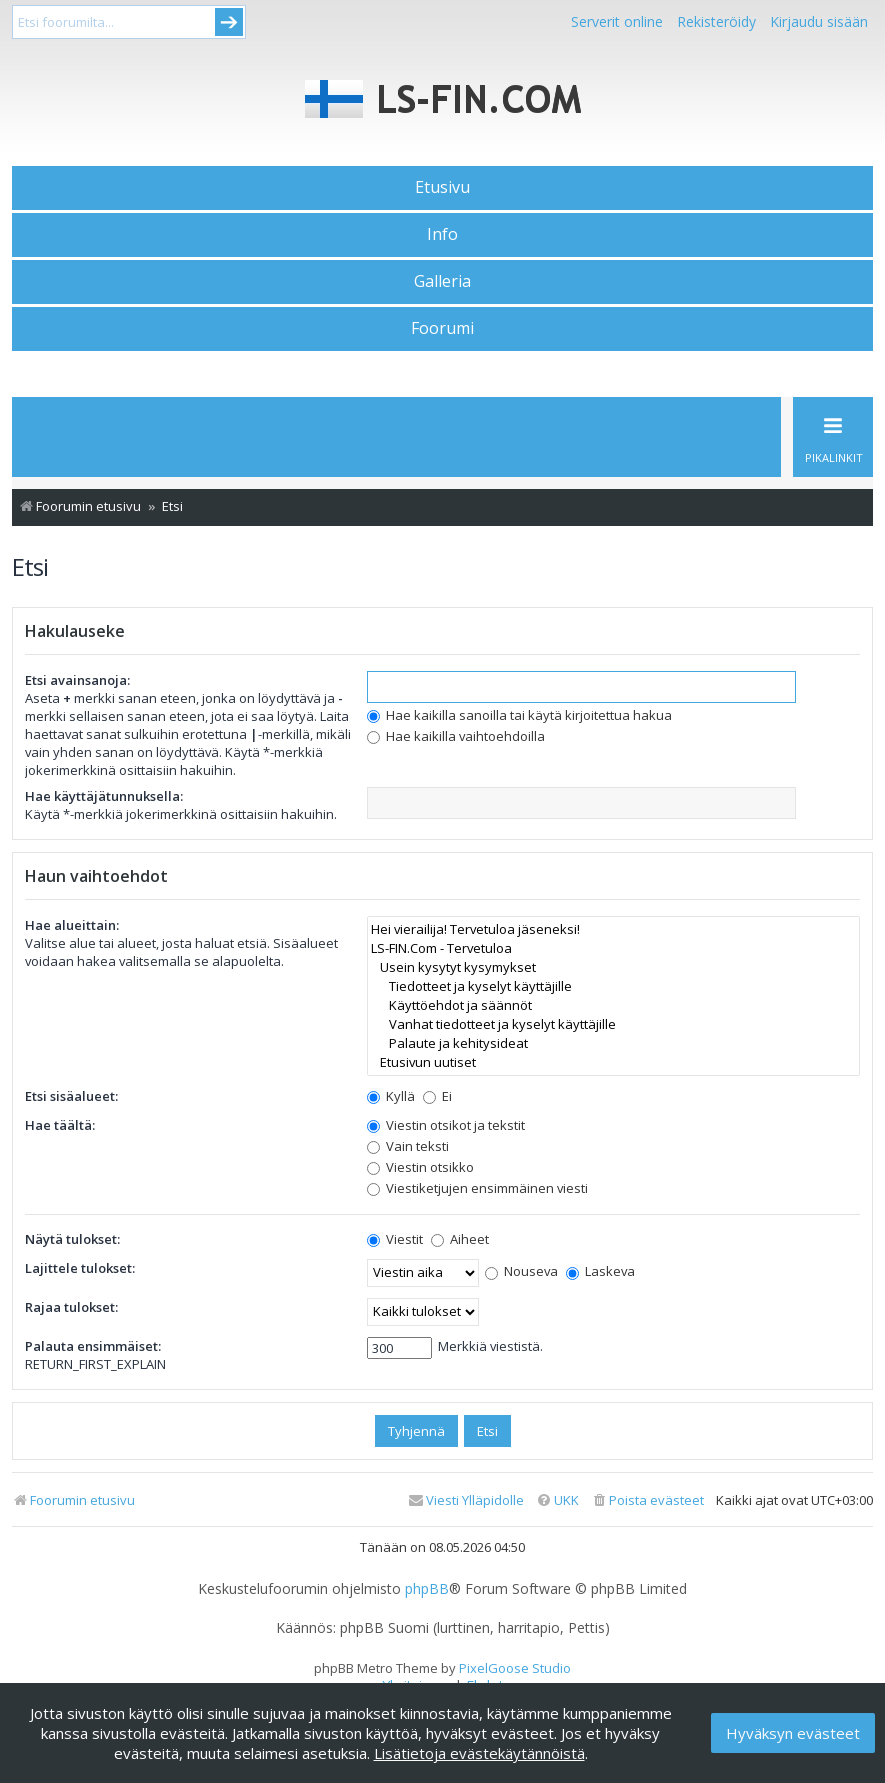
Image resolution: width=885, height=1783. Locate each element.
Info (442, 234)
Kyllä (391, 1096)
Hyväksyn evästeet (793, 1733)
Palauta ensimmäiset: (93, 1346)
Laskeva (600, 1271)
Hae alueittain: (72, 925)
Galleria (442, 281)
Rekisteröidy (716, 21)
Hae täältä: (60, 1125)
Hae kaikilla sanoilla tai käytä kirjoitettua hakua (519, 715)
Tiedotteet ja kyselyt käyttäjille (613, 986)
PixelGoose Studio (515, 1668)
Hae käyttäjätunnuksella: (104, 796)
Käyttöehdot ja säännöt (613, 1005)
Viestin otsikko (420, 1167)
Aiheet (460, 1239)
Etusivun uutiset (613, 1062)
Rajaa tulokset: (71, 1307)
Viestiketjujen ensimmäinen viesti (477, 1188)
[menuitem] (647, 1500)
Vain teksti (408, 1146)
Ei (437, 1096)
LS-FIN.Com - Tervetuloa (613, 948)
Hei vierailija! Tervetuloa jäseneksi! (613, 929)
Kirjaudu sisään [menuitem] (819, 21)
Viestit (395, 1239)
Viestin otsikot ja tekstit (446, 1125)
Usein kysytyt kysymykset (613, 967)
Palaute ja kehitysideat (613, 1043)
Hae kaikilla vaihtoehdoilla (456, 736)
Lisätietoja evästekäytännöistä (479, 1753)
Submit (229, 22)
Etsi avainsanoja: (77, 680)
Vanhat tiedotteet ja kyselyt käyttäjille (613, 1024)
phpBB (427, 1589)
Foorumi (442, 328)
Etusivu (442, 187)
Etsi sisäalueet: (71, 1096)
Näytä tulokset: (72, 1239)
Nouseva (521, 1271)
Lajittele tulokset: (80, 1268)
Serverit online (617, 21)
